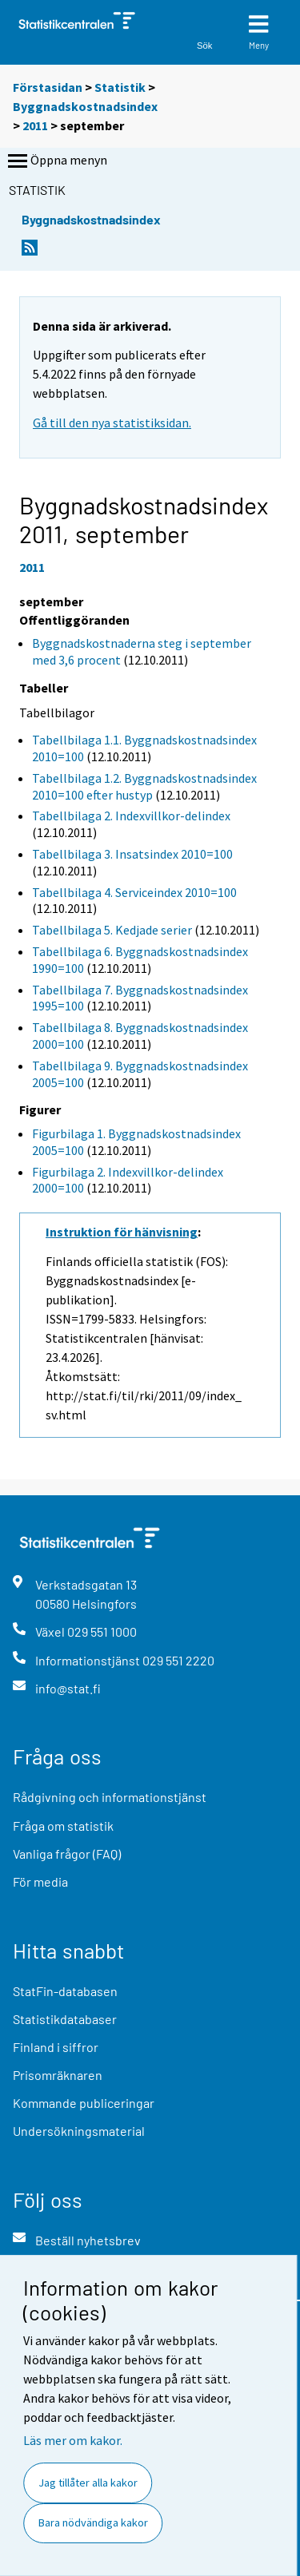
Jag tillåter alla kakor (88, 2482)
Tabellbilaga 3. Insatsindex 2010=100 (132, 854)
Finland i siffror (55, 2046)
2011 (35, 125)
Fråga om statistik (63, 1825)
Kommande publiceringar (83, 2102)
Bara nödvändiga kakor (93, 2522)
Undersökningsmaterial (79, 2130)
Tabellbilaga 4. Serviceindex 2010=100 (134, 892)
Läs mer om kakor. (72, 2440)
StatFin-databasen (65, 1990)
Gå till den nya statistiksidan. (112, 423)
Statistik (120, 87)
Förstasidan (47, 87)
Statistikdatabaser (65, 2018)
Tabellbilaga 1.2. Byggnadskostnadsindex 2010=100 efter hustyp (144, 786)
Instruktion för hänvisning (122, 1232)
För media (40, 1881)
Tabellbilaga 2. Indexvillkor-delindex (131, 816)
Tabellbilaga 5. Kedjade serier (112, 930)
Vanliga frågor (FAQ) (67, 1853)
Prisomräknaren (57, 2074)
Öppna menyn (56, 161)
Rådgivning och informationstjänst (109, 1796)
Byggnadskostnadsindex (85, 106)
